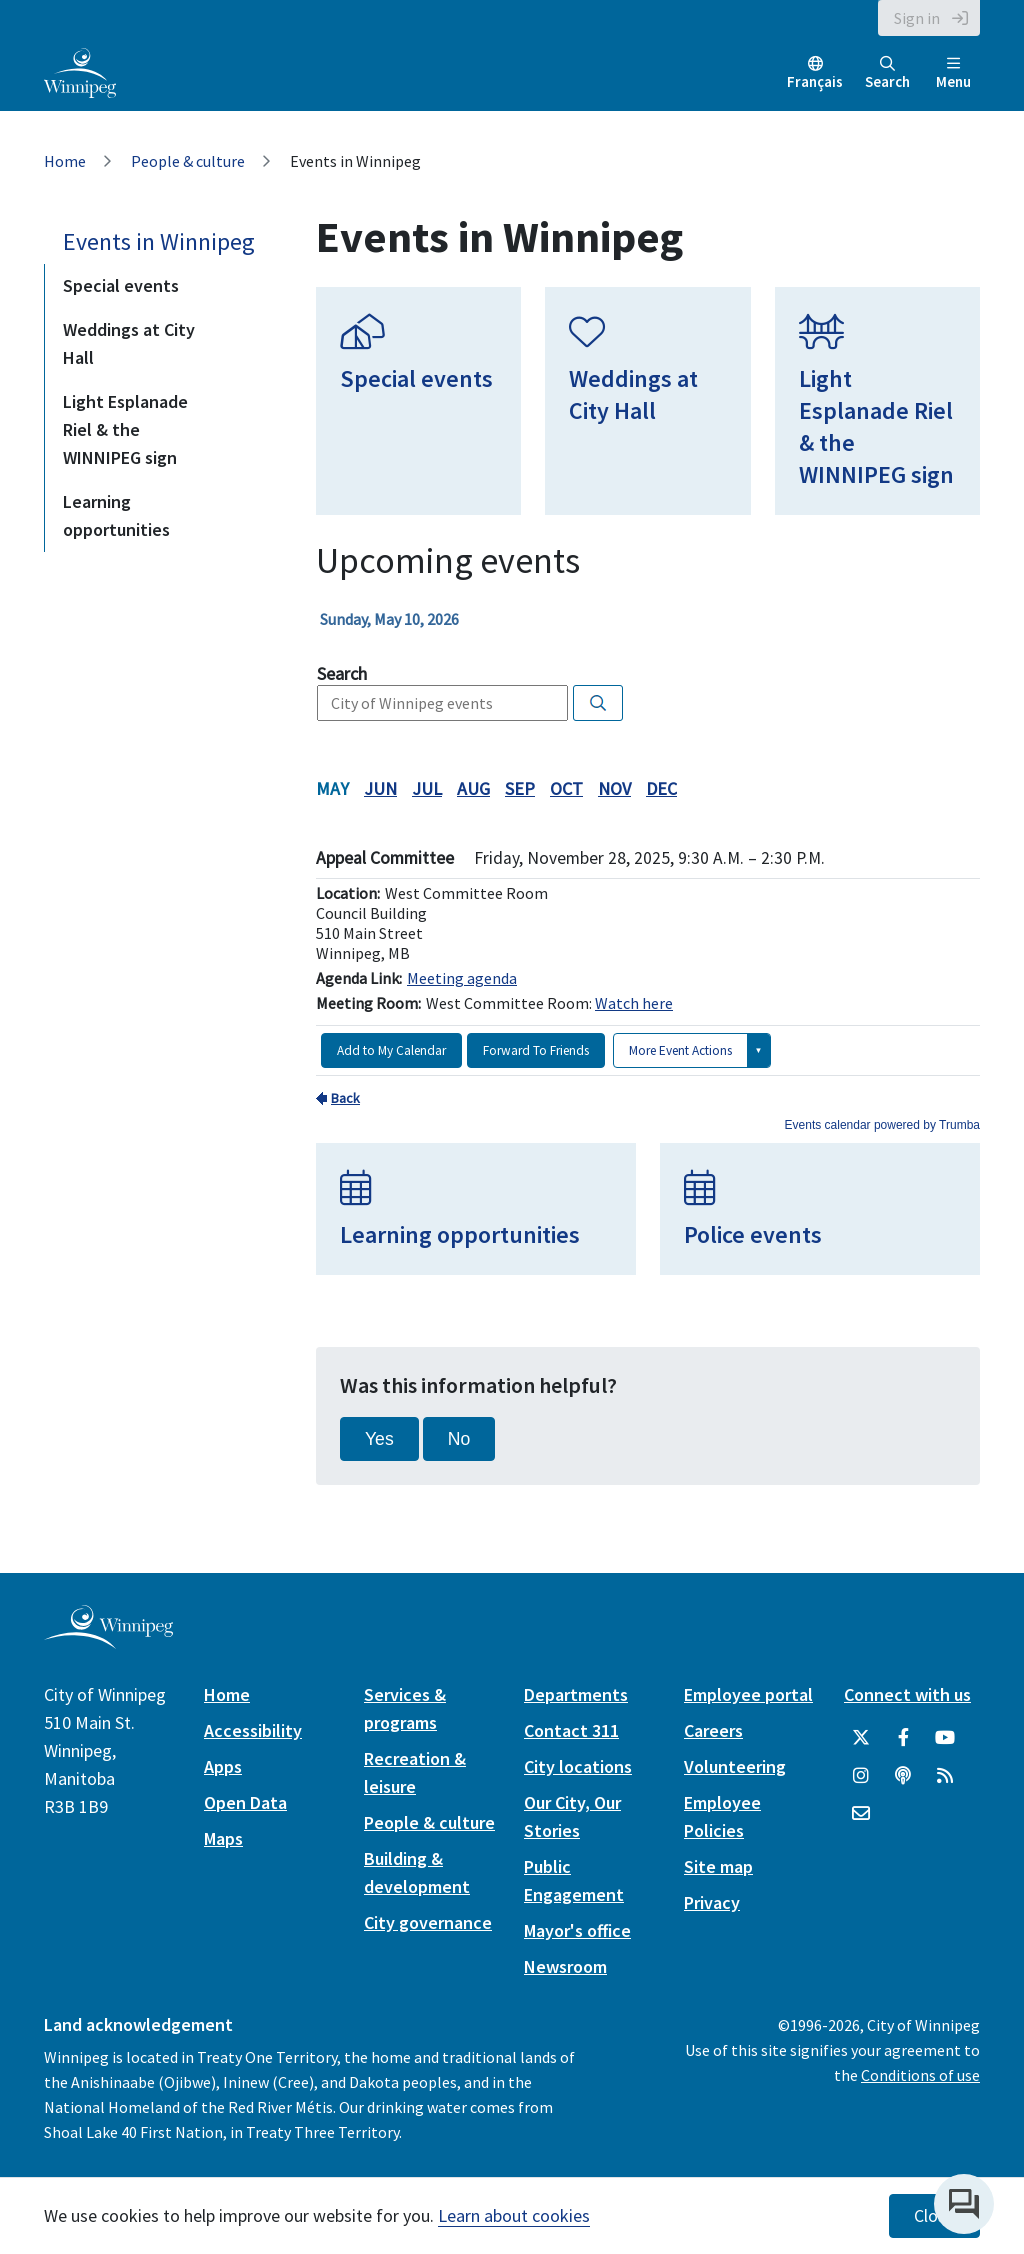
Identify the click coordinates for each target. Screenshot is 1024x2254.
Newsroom (565, 1966)
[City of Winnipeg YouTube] (945, 1738)
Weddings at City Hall (129, 343)
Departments (576, 1694)
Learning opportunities (116, 515)
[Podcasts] (903, 1776)
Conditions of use (920, 2075)
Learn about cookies (514, 2215)
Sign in (917, 18)
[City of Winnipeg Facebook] (903, 1738)
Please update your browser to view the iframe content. (648, 619)
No (459, 1439)
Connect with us (907, 1694)
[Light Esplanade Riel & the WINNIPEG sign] (877, 401)
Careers (713, 1730)
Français (815, 81)
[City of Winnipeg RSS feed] (945, 1776)
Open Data (245, 1802)
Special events (121, 285)
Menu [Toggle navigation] (953, 73)
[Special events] (418, 401)
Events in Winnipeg (159, 241)
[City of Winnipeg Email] (861, 1814)
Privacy (712, 1902)
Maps (223, 1838)
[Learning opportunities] (476, 1209)
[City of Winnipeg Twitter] (861, 1738)
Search (887, 73)
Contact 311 (571, 1730)
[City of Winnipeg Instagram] (861, 1776)
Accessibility (253, 1730)
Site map (718, 1866)
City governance (428, 1922)
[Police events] (820, 1209)
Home (65, 161)
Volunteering (735, 1766)
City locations (578, 1766)
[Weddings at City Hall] (647, 401)
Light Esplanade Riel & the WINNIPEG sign (125, 429)
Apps (223, 1766)
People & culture (188, 161)
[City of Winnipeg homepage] (108, 1640)
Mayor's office (577, 1930)
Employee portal (748, 1694)
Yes (379, 1439)
